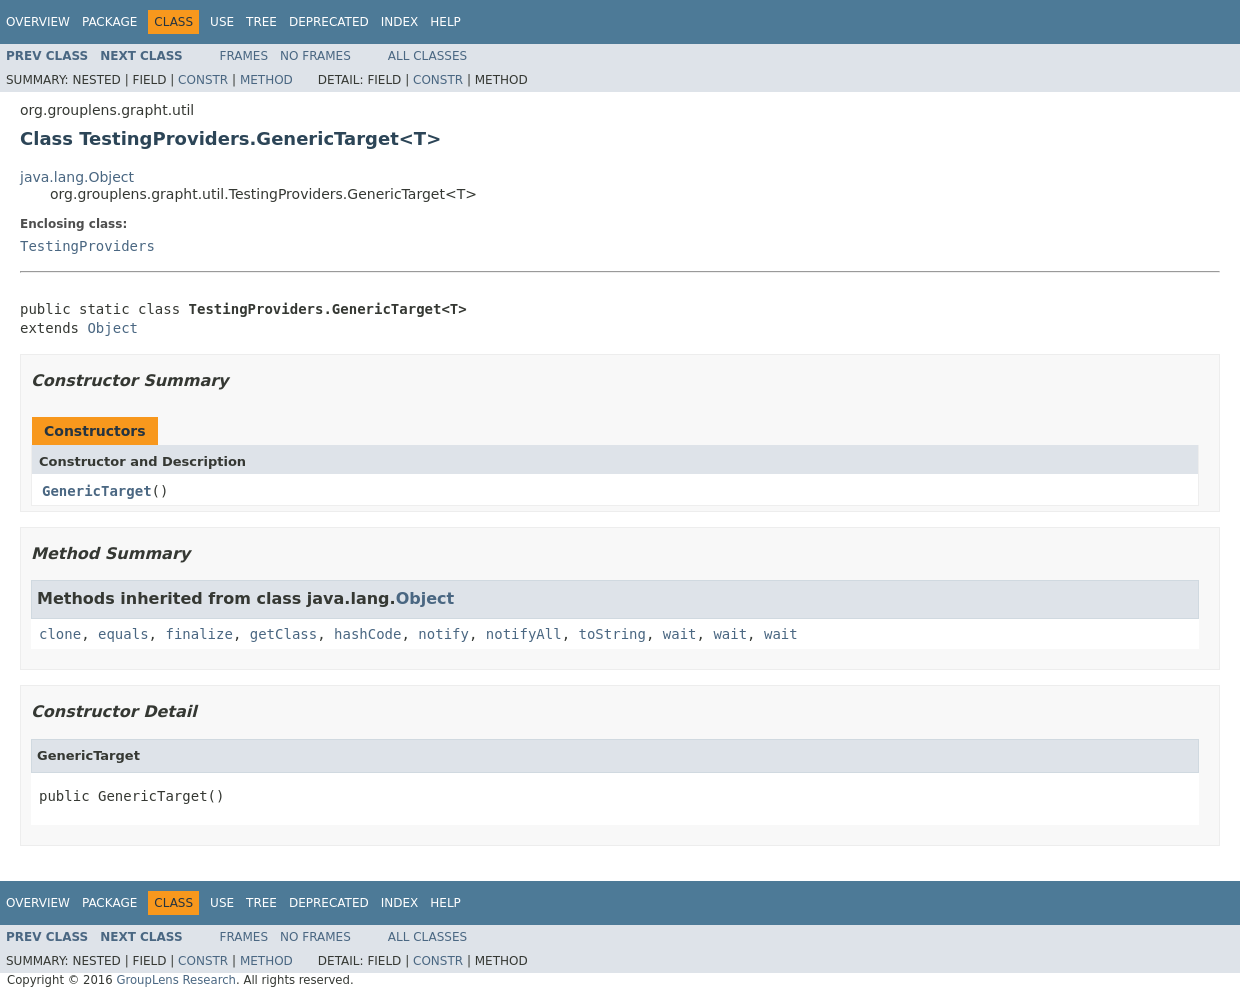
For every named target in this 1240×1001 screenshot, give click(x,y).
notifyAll (524, 634)
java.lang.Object (77, 177)
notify (443, 634)
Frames (244, 56)
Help (445, 22)
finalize (198, 634)
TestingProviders (87, 246)
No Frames (315, 56)
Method (266, 80)
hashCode (367, 634)
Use (222, 22)
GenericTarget (97, 491)
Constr (203, 80)
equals (123, 634)
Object (112, 328)
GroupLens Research (176, 980)
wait (680, 634)
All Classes (427, 56)
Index (400, 22)
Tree (261, 22)
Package (109, 22)
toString (612, 634)
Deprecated (329, 22)
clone (60, 634)
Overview (38, 22)
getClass (283, 634)
